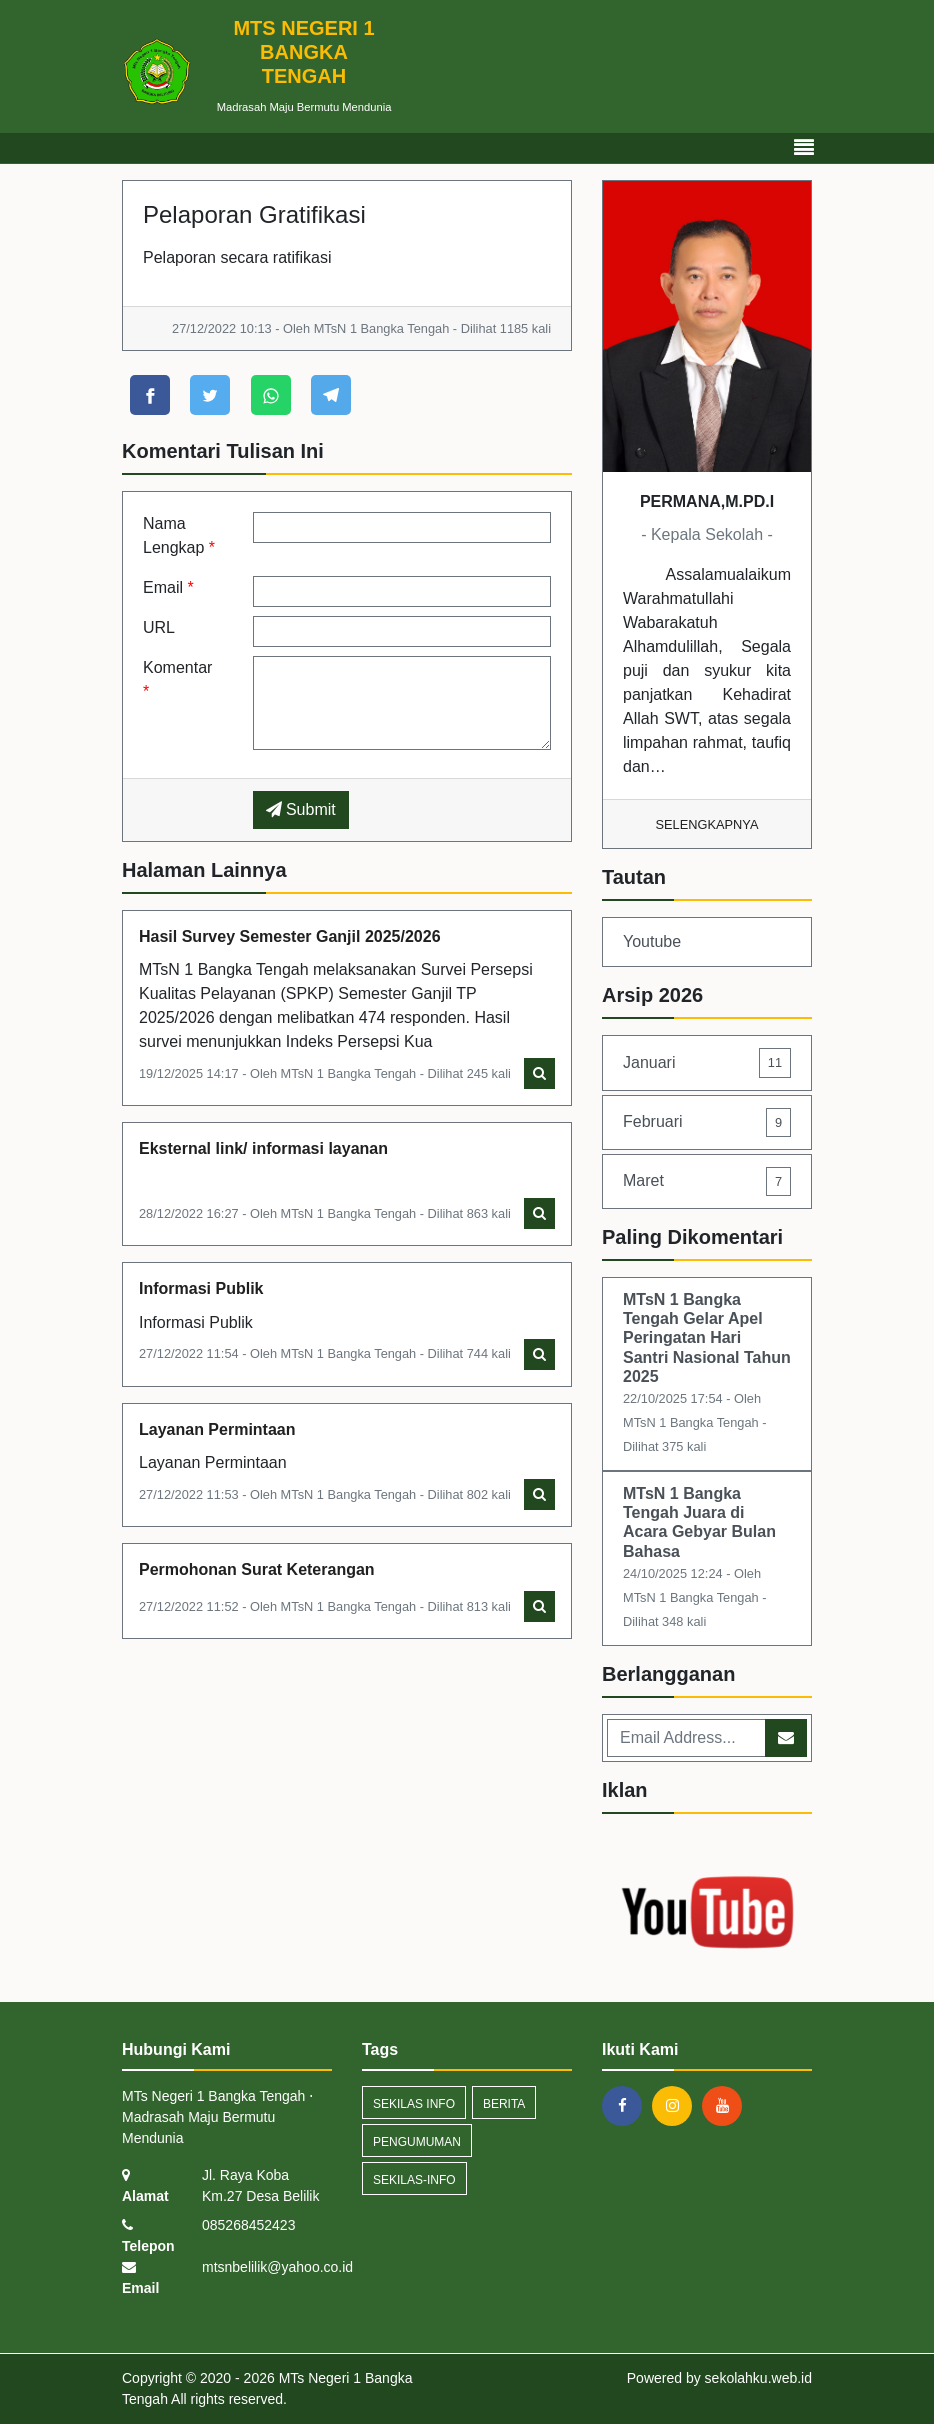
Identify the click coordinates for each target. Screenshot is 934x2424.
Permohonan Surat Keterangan (257, 1569)
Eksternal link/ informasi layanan (263, 1148)
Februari (707, 1122)
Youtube (652, 941)
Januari (707, 1062)
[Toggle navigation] (804, 148)
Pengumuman (417, 2142)
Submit (301, 809)
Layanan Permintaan (217, 1429)
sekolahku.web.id (758, 2378)
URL (159, 627)
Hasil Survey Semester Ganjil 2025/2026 (290, 936)
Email (168, 587)
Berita (504, 2104)
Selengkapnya (707, 824)
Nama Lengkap (179, 535)
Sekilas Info (414, 2104)
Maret (707, 1181)
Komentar (177, 679)
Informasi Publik (201, 1288)
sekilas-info (414, 2180)
